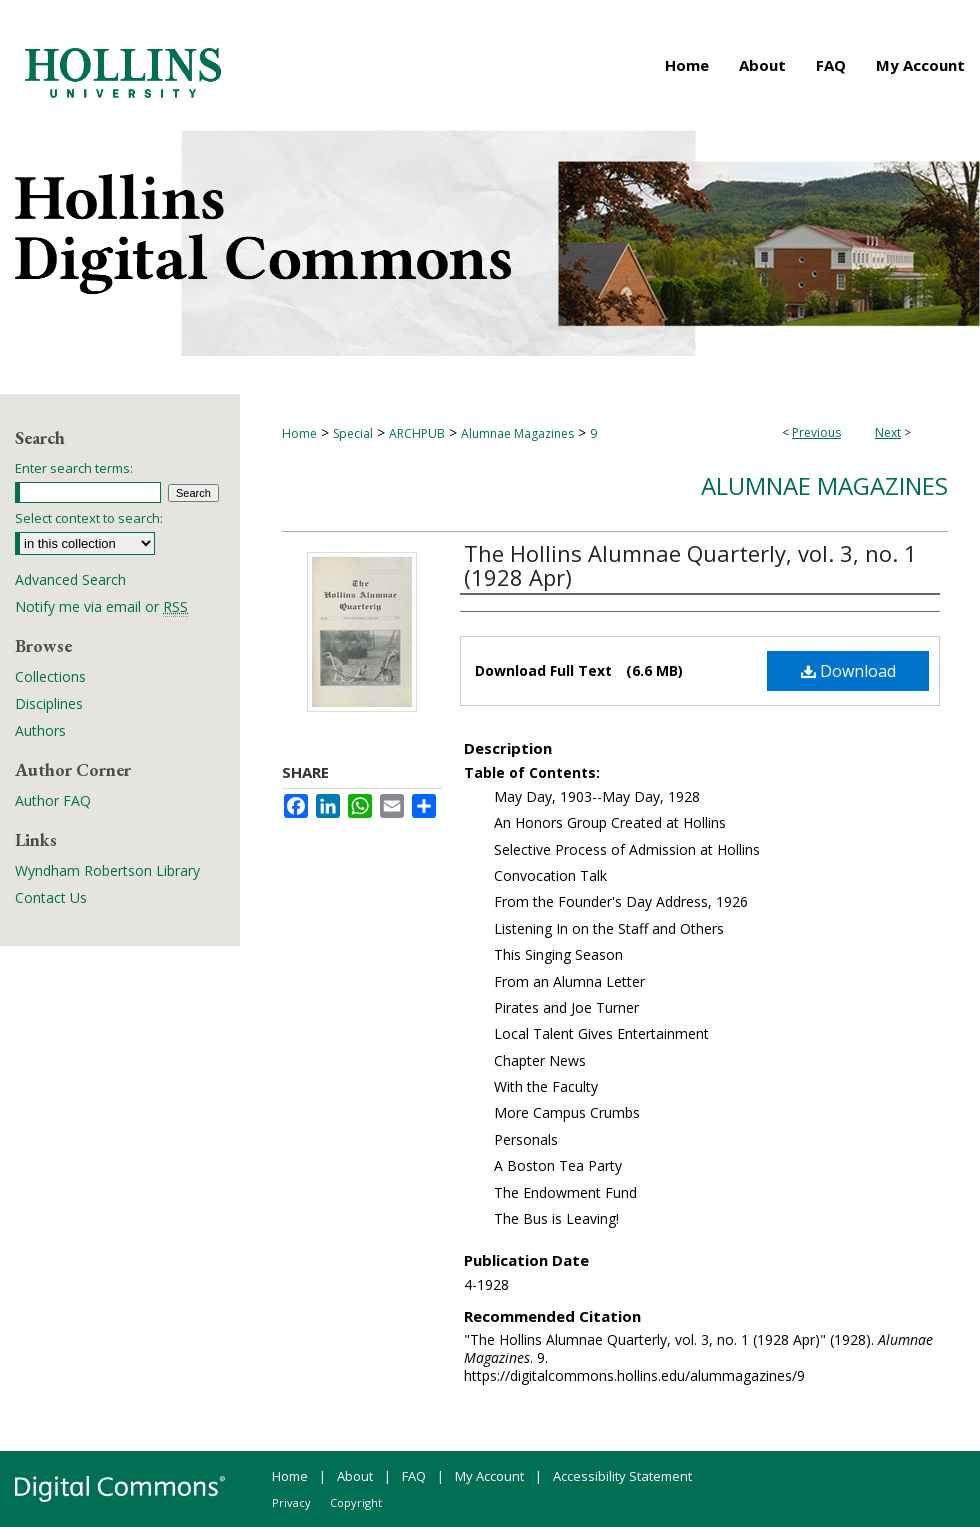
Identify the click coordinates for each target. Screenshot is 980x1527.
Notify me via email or (101, 606)
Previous (816, 432)
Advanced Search (70, 579)
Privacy (291, 1502)
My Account (489, 1476)
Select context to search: (89, 518)
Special (353, 433)
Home (299, 433)
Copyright (356, 1502)
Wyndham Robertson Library (107, 870)
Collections (50, 676)
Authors (40, 730)
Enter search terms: (74, 468)
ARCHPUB (417, 433)
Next (888, 432)
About (355, 1476)
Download (848, 671)
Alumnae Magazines (517, 433)
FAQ (414, 1476)
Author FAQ (53, 800)
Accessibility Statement (622, 1476)
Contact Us (51, 897)
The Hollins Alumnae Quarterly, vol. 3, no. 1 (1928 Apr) (690, 565)
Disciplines (49, 703)
